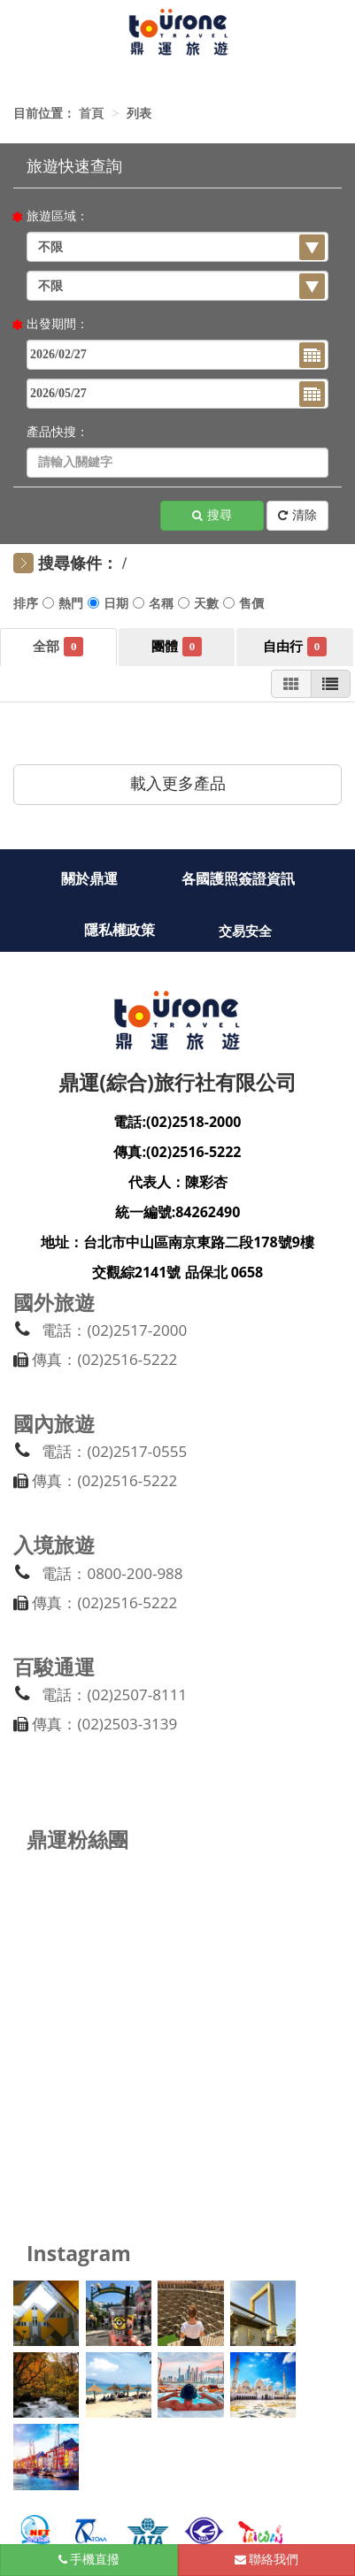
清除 (297, 516)
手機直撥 (89, 2560)
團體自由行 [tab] (317, 646)
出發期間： (58, 324)
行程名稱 (161, 606)
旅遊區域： (58, 216)
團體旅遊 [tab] (192, 646)
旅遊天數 (206, 606)
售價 (251, 606)
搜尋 (212, 516)
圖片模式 (291, 685)
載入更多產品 (178, 784)
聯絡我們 (267, 2560)
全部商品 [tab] (73, 646)
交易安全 (245, 931)
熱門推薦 (70, 606)
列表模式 (330, 685)
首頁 (91, 113)
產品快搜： (58, 432)
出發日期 (116, 606)
